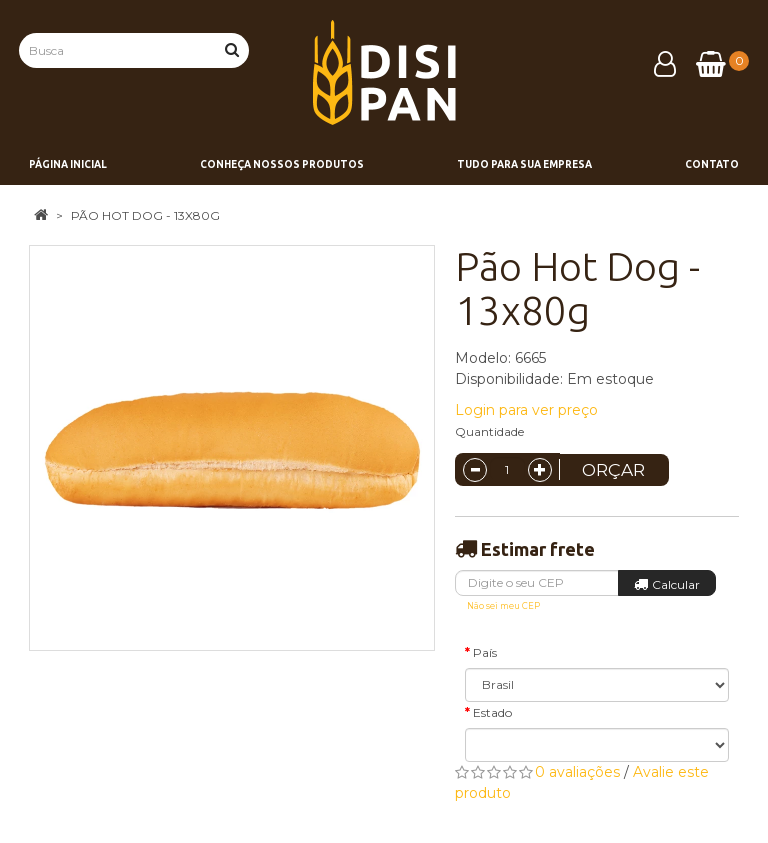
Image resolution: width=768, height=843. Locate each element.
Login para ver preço (526, 410)
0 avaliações (577, 772)
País (485, 652)
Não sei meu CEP (503, 606)
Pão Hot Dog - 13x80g (145, 215)
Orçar (613, 470)
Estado (492, 712)
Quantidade (489, 431)
